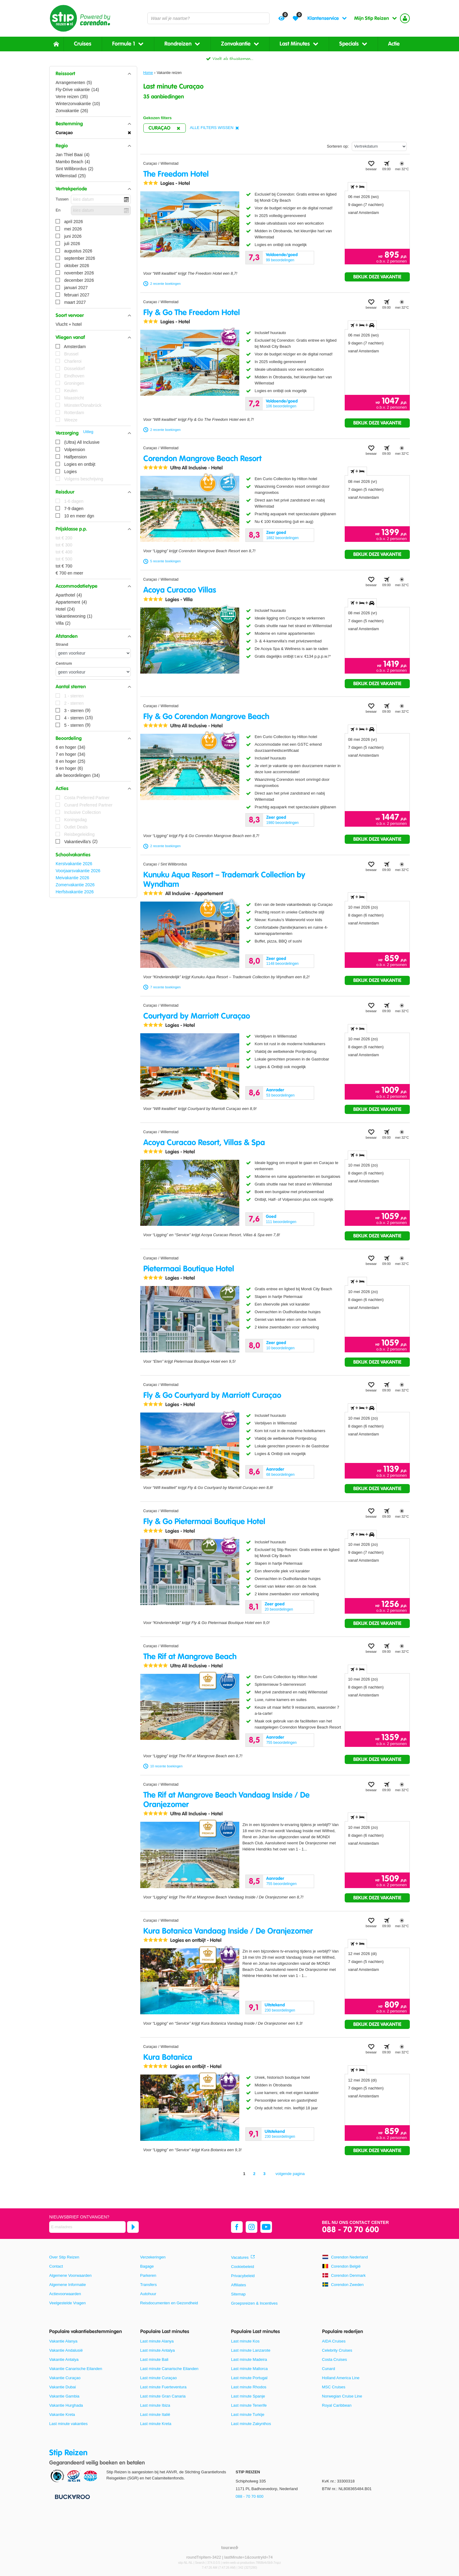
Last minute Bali (154, 2359)
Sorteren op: (338, 146)
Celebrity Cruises (337, 2350)
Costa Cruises (334, 2359)
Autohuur (148, 2293)
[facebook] (237, 2227)
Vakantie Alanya (63, 2341)
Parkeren (148, 2275)
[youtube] (266, 2227)
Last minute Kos (245, 2341)
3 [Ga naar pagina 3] (264, 2173)
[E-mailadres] (87, 2227)
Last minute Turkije (247, 2414)
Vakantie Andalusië (66, 2350)
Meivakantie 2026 (72, 877)
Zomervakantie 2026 (75, 884)
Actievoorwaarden (65, 2293)
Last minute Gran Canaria (163, 2396)
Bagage (147, 2266)
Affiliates (238, 2285)
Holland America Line (341, 2378)
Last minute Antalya (157, 2350)
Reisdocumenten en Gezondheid (169, 2303)
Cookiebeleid (242, 2266)
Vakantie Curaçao (64, 2378)
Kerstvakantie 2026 (74, 863)
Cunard (328, 2368)
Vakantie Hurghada (66, 2405)
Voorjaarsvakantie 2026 (78, 870)
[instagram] (251, 2227)
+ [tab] (357, 187)
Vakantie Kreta (62, 2414)
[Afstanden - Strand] (93, 653)
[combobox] (208, 18)
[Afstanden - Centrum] (93, 672)
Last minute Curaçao (158, 2378)
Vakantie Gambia (64, 2396)
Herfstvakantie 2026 (75, 891)
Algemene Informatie (67, 2284)
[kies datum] (101, 199)
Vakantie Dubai (62, 2387)
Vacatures (240, 2257)
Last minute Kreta (155, 2423)
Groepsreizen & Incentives (254, 2303)
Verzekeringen (153, 2257)
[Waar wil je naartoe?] (208, 18)
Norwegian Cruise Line (342, 2396)
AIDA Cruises (334, 2341)
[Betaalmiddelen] (72, 2496)
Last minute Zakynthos (251, 2423)
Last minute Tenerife (249, 2405)
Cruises (82, 43)
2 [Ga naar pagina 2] (254, 2173)
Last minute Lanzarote (250, 2350)
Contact (56, 2266)
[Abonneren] (133, 2227)
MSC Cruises (334, 2387)
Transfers (148, 2284)
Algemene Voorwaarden (70, 2275)
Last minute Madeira (249, 2359)
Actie (394, 43)
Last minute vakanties (68, 2423)
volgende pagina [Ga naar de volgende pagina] (290, 2173)
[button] (93, 73)
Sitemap (238, 2294)
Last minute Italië (155, 2414)
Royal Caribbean (337, 2405)
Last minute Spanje (248, 2396)
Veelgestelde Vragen (67, 2303)
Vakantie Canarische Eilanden (75, 2368)
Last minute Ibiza (155, 2405)
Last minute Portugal (249, 2378)
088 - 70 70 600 (350, 2230)
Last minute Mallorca (249, 2368)
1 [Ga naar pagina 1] (244, 2173)
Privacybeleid (243, 2275)
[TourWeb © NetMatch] (229, 2547)
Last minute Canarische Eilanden (169, 2368)
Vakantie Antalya (64, 2359)
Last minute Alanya (157, 2341)
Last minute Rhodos (248, 2387)
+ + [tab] (362, 325)
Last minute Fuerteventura (163, 2387)
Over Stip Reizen (64, 2257)
